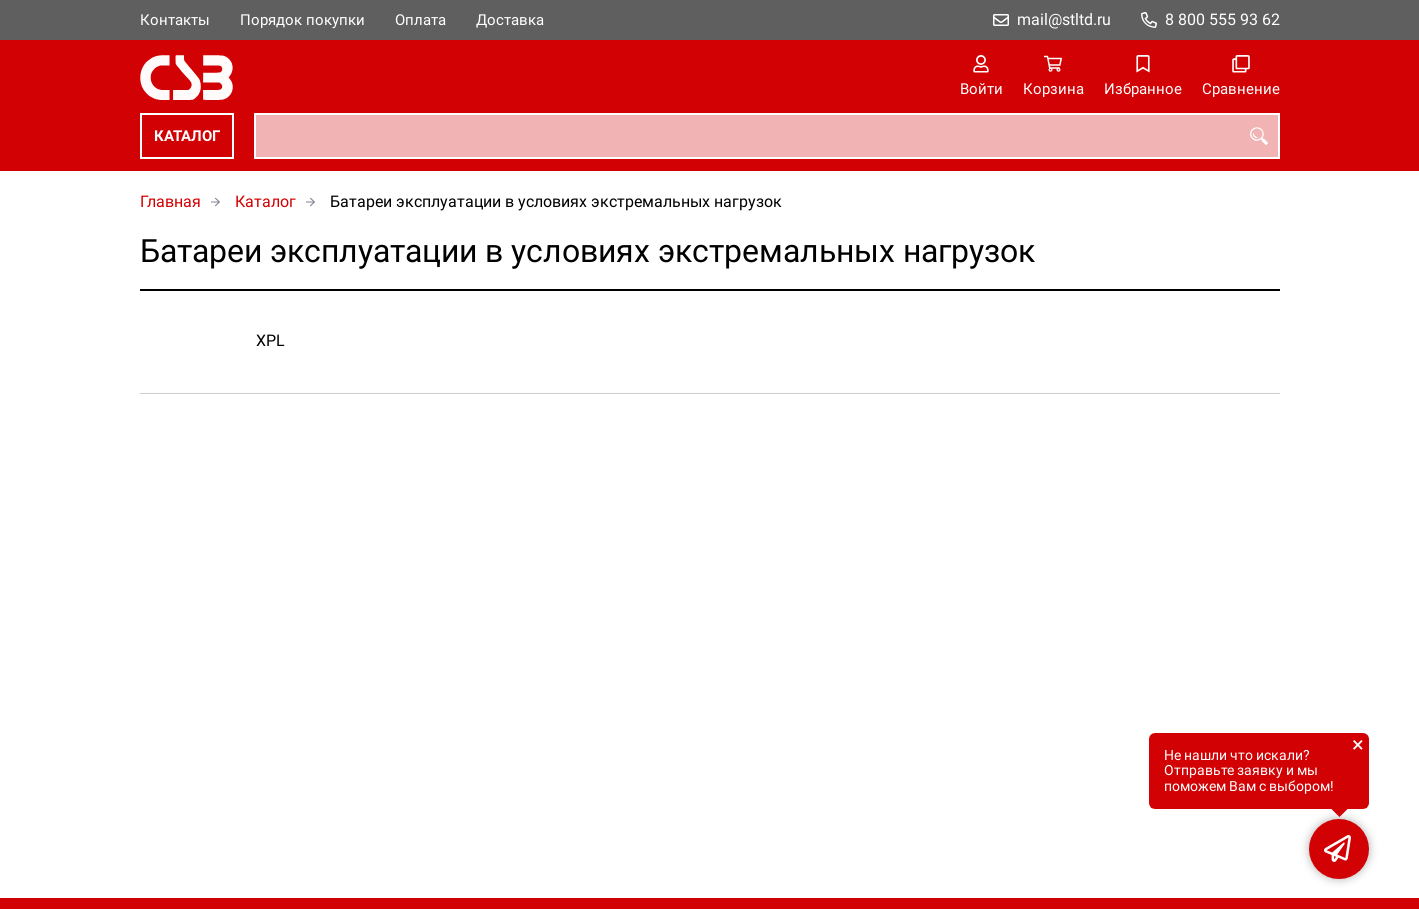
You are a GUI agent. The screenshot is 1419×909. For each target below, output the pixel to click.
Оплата (420, 20)
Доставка (510, 20)
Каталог (187, 136)
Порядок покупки (302, 20)
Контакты (175, 20)
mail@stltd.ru (1064, 19)
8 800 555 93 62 (1222, 19)
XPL (270, 340)
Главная (170, 201)
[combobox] (767, 136)
